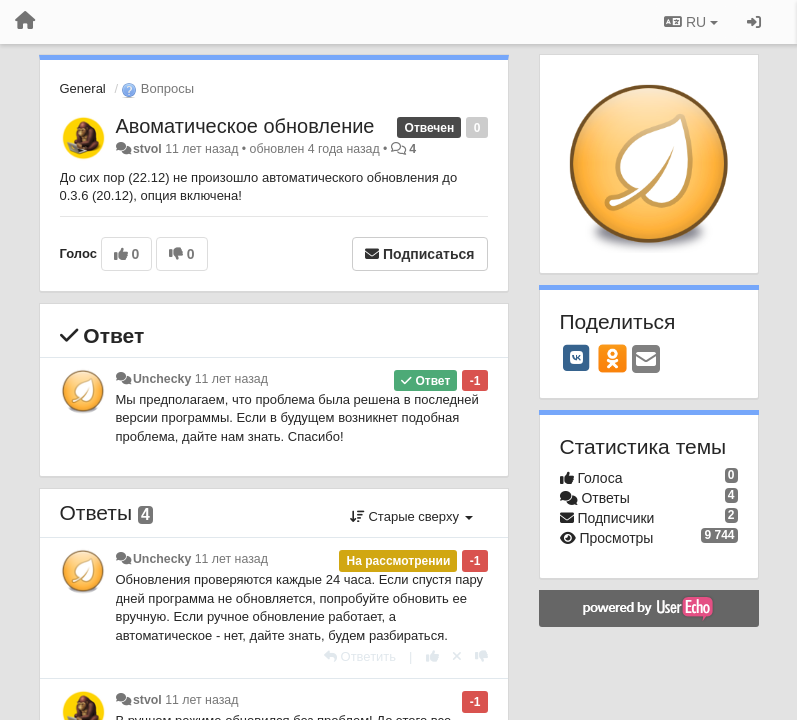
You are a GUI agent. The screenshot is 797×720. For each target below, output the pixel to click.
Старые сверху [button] (411, 516)
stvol (147, 149)
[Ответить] (360, 656)
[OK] (612, 358)
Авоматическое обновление (245, 126)
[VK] (577, 358)
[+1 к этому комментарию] (432, 656)
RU (691, 22)
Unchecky (162, 379)
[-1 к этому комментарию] (481, 656)
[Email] (646, 360)
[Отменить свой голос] (457, 656)
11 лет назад (231, 379)
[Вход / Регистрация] (754, 22)
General (83, 88)
